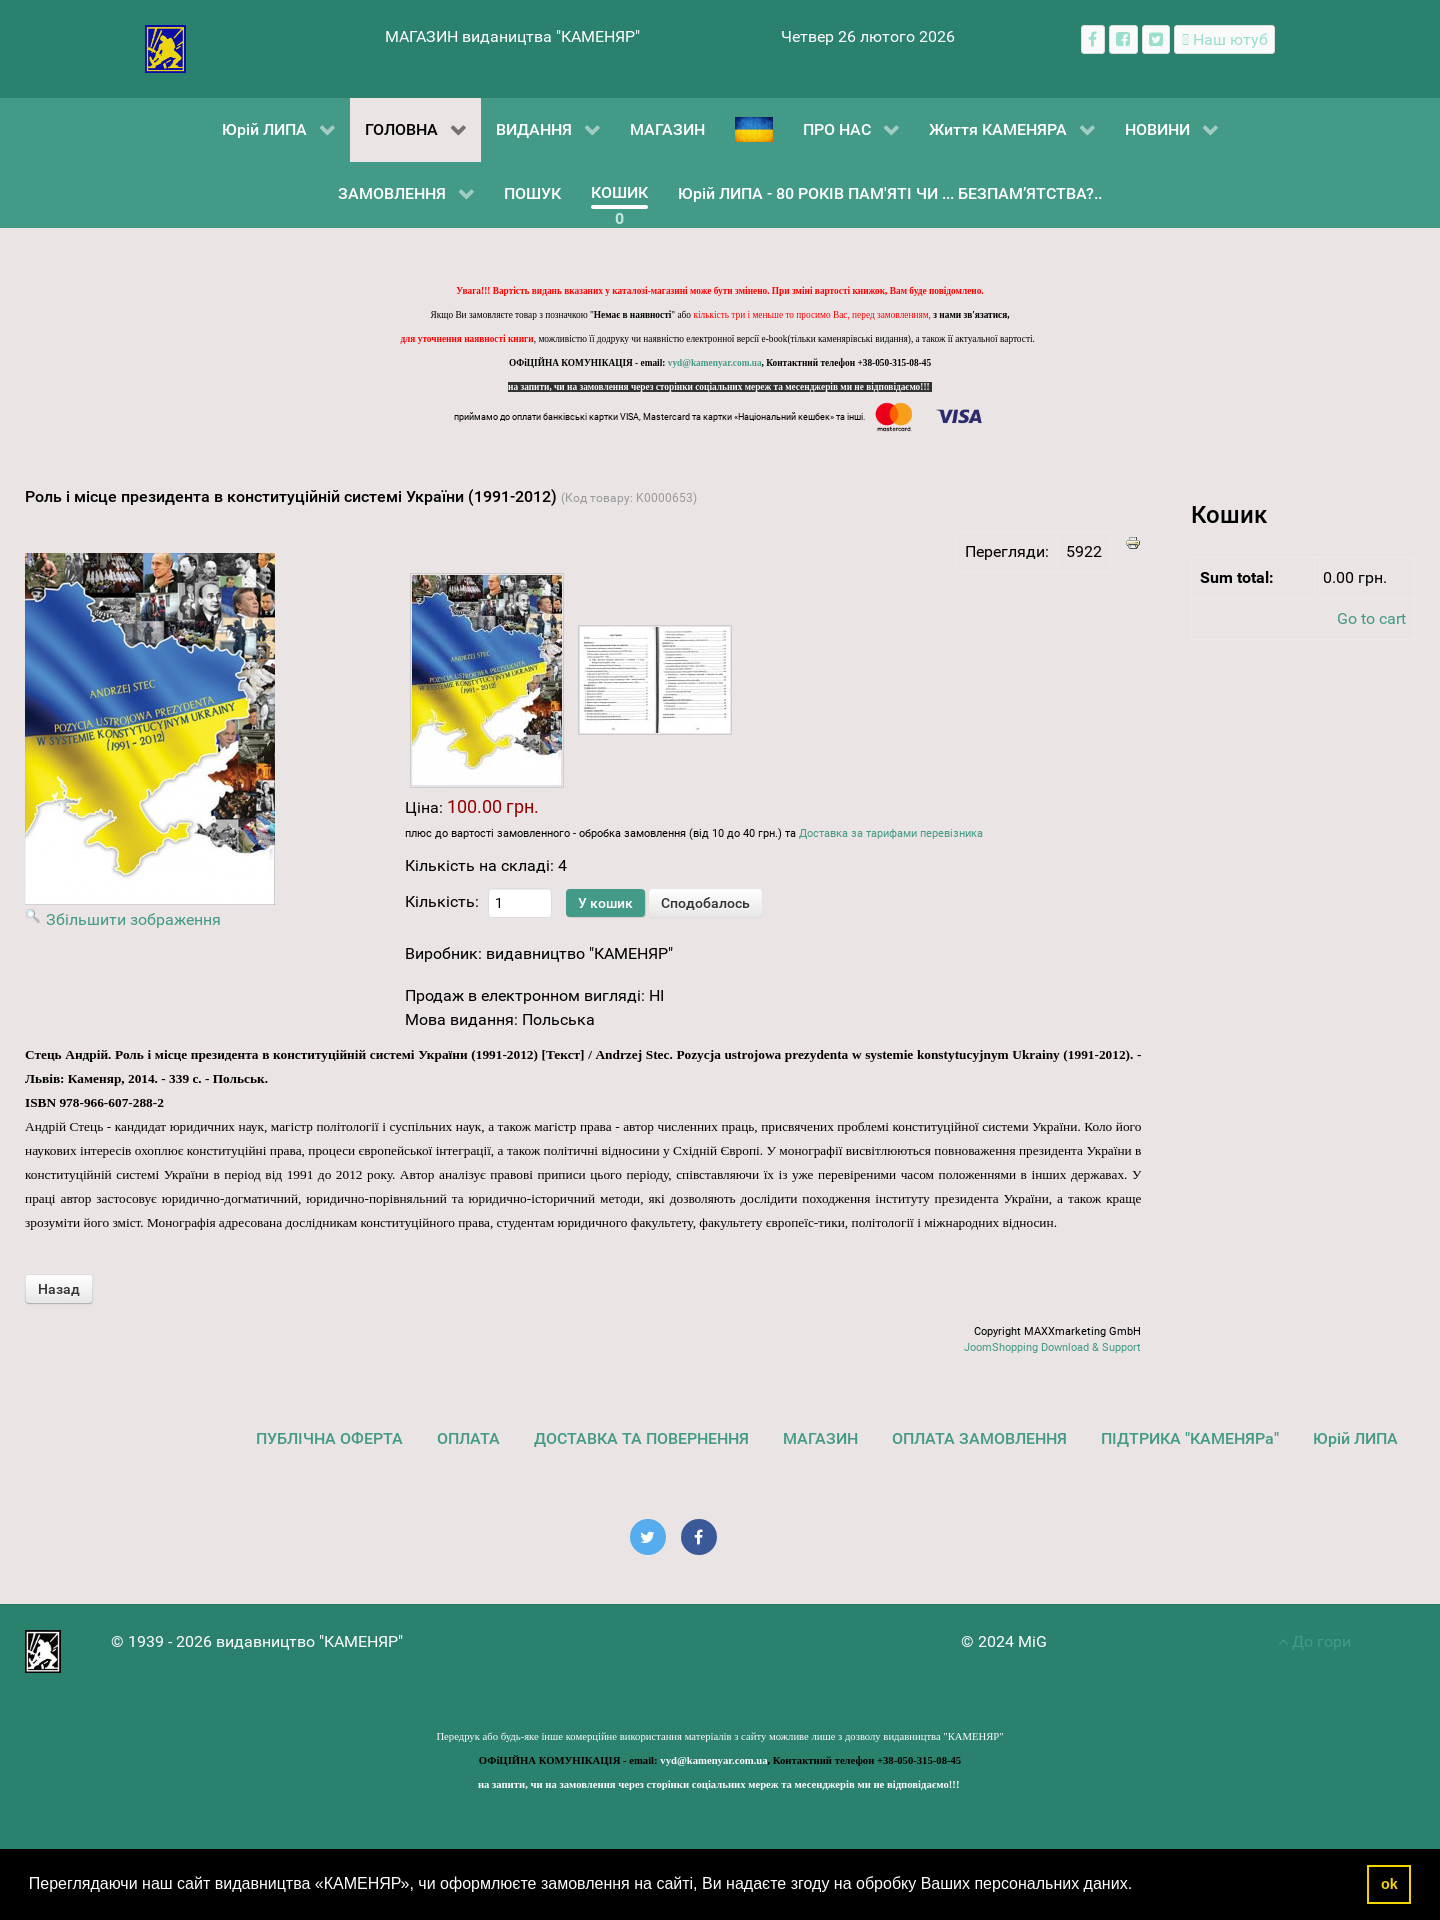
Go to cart (1371, 618)
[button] (1140, 1886)
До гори (1314, 1641)
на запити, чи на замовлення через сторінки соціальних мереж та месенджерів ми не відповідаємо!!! (720, 387)
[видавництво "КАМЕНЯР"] (165, 47)
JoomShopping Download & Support (1052, 1347)
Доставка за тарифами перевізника (891, 833)
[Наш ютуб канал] (1224, 39)
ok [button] (1389, 1884)
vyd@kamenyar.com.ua (715, 363)
